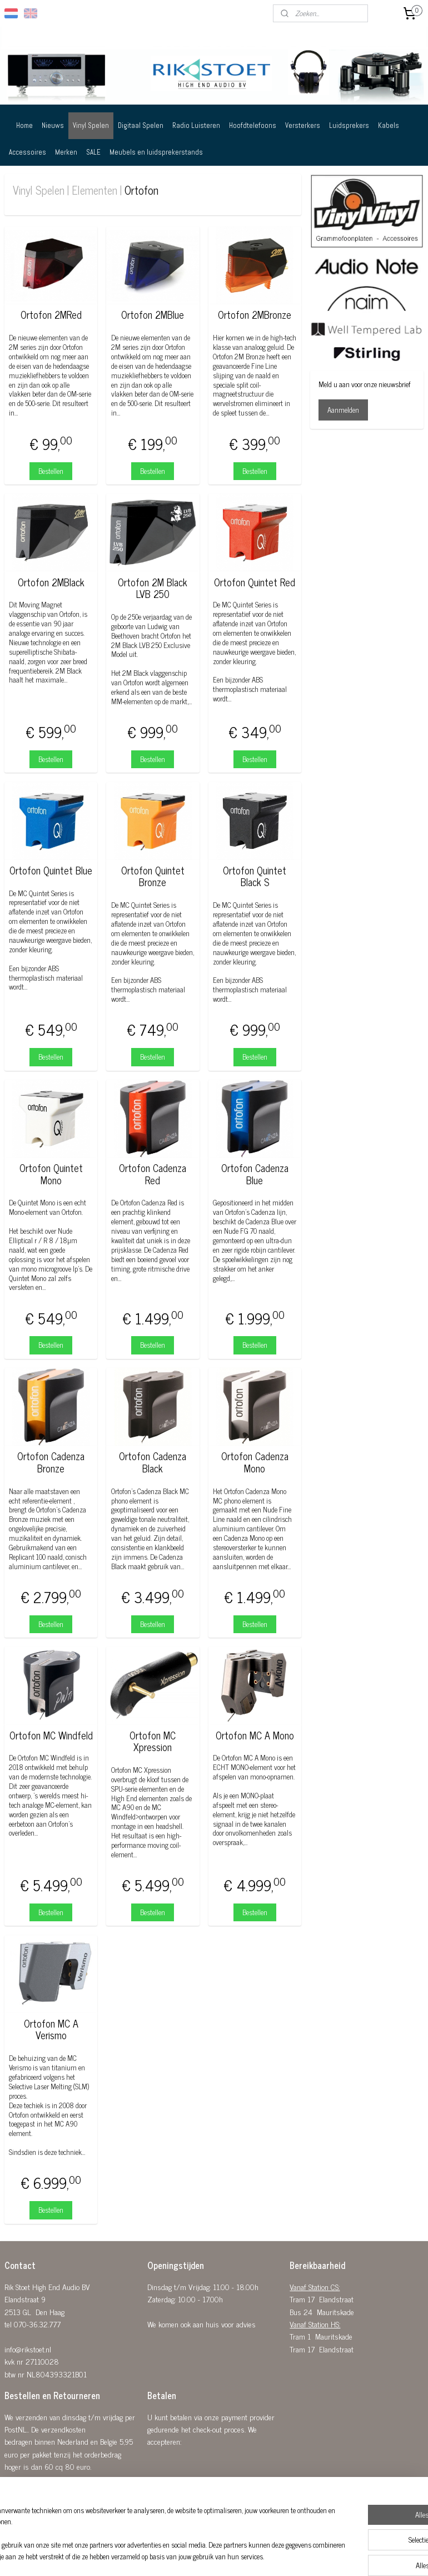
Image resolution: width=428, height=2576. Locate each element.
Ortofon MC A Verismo (51, 2029)
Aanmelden (343, 410)
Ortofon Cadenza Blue (254, 1174)
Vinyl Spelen (91, 125)
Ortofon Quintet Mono (51, 1174)
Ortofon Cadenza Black (152, 1462)
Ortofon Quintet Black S (254, 876)
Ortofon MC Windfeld (51, 1735)
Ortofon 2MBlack (51, 582)
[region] (140, 2528)
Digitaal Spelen (140, 125)
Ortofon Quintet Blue (50, 870)
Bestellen (50, 471)
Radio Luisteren (196, 125)
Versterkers (302, 125)
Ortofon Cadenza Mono (254, 1462)
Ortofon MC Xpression (153, 1741)
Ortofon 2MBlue (152, 315)
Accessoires (27, 152)
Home (24, 125)
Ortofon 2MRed (51, 315)
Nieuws (53, 125)
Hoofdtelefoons (252, 125)
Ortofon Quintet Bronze (153, 876)
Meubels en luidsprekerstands (156, 152)
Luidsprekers (349, 125)
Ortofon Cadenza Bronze (50, 1462)
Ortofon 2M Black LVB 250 (152, 588)
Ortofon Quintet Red (254, 582)
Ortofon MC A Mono (255, 1735)
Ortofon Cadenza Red (152, 1174)
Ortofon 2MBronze (254, 315)
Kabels (388, 125)
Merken (66, 152)
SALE (93, 152)
